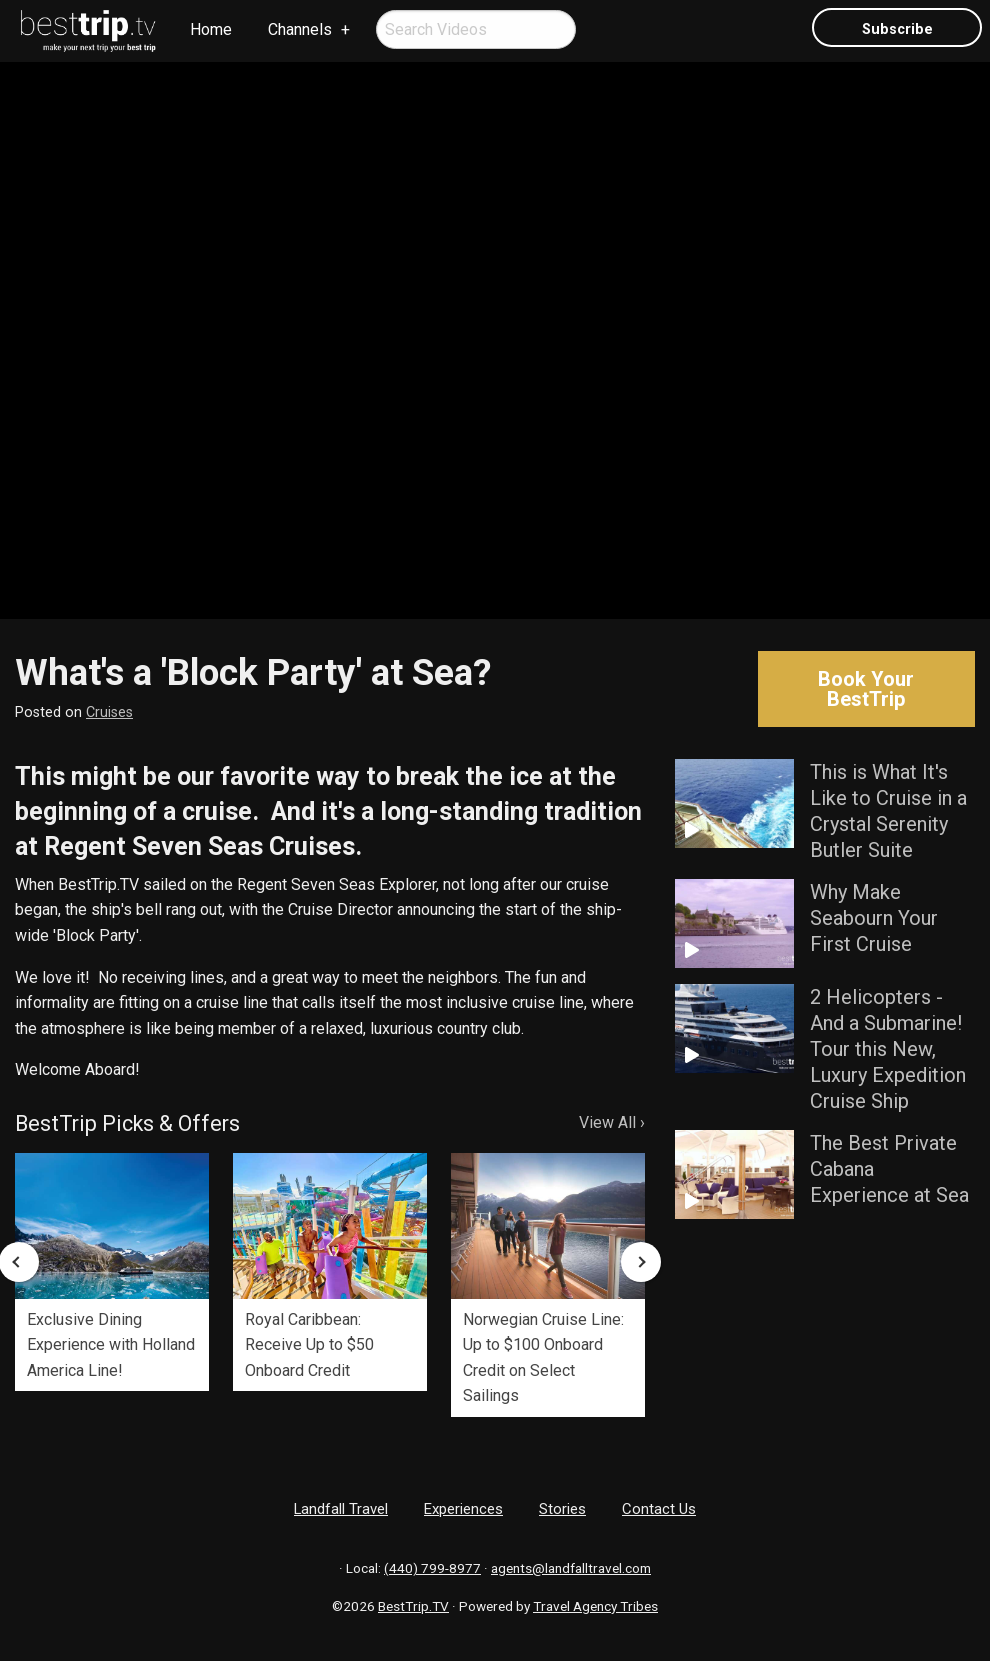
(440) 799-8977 (432, 1568)
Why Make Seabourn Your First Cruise (874, 918)
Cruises (109, 712)
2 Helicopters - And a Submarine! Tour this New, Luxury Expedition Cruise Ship (888, 1049)
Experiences (463, 1509)
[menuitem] (89, 31)
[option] (112, 1272)
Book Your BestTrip (866, 689)
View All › (612, 1122)
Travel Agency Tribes (595, 1606)
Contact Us (659, 1509)
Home (211, 29)
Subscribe (897, 29)
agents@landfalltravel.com (571, 1568)
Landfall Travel (341, 1509)
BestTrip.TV (413, 1606)
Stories (562, 1509)
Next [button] (641, 1262)
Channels (300, 29)
